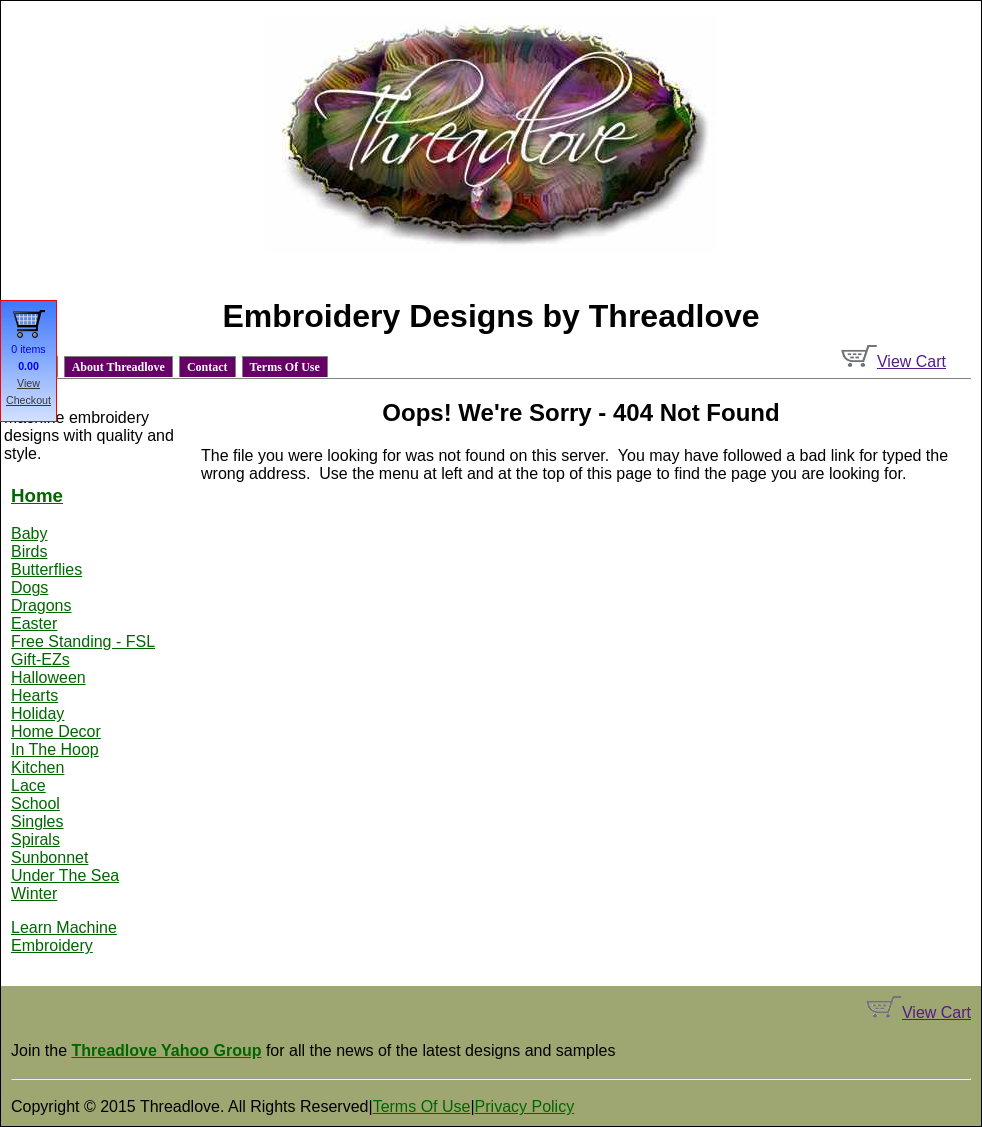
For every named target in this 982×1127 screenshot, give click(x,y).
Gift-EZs (40, 659)
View (28, 383)
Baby (29, 533)
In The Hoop (55, 749)
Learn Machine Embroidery (64, 936)
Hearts (34, 695)
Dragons (41, 605)
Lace (28, 785)
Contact (207, 367)
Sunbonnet (49, 857)
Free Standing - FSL (83, 641)
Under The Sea (65, 875)
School (35, 803)
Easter (34, 623)
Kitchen (37, 767)
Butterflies (46, 569)
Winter (34, 893)
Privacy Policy (525, 1106)
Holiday (37, 713)
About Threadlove (118, 367)
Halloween (48, 677)
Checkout (28, 400)
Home (37, 495)
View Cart (893, 361)
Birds (29, 551)
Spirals (35, 839)
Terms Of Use (285, 367)
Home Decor (56, 731)
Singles (37, 821)
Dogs (29, 587)
